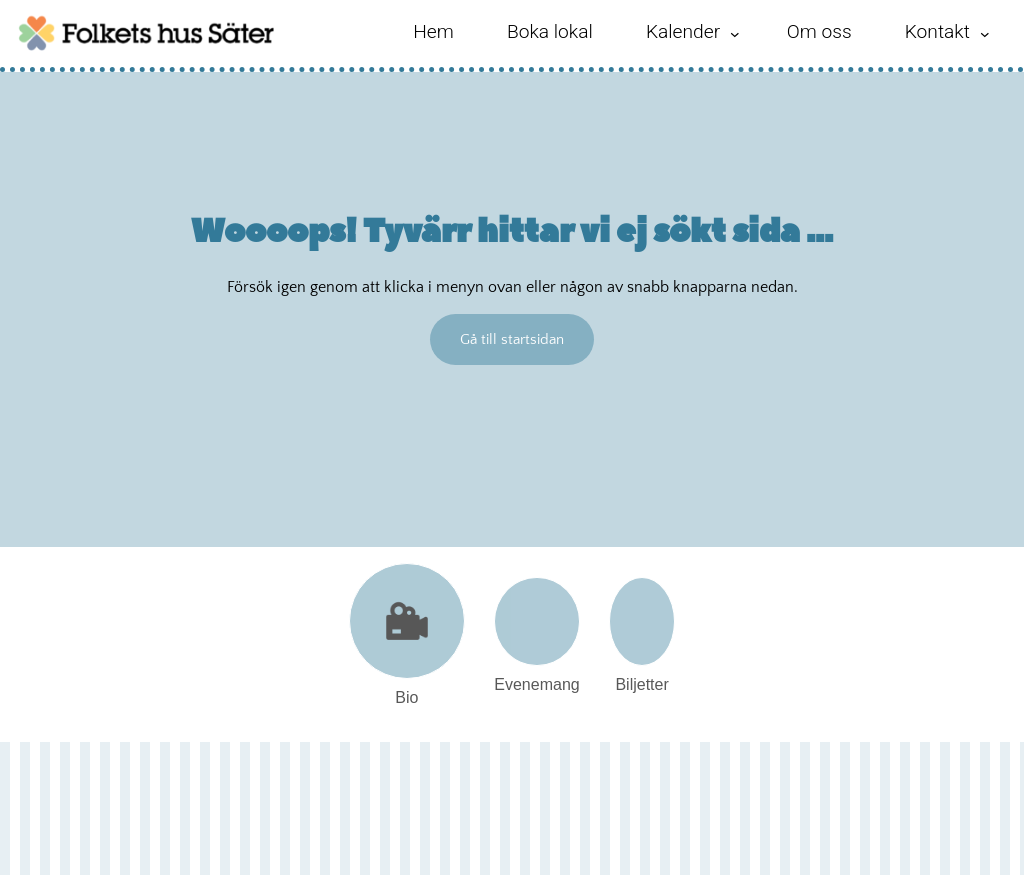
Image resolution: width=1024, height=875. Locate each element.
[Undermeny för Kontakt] (985, 34)
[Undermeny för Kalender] (735, 34)
